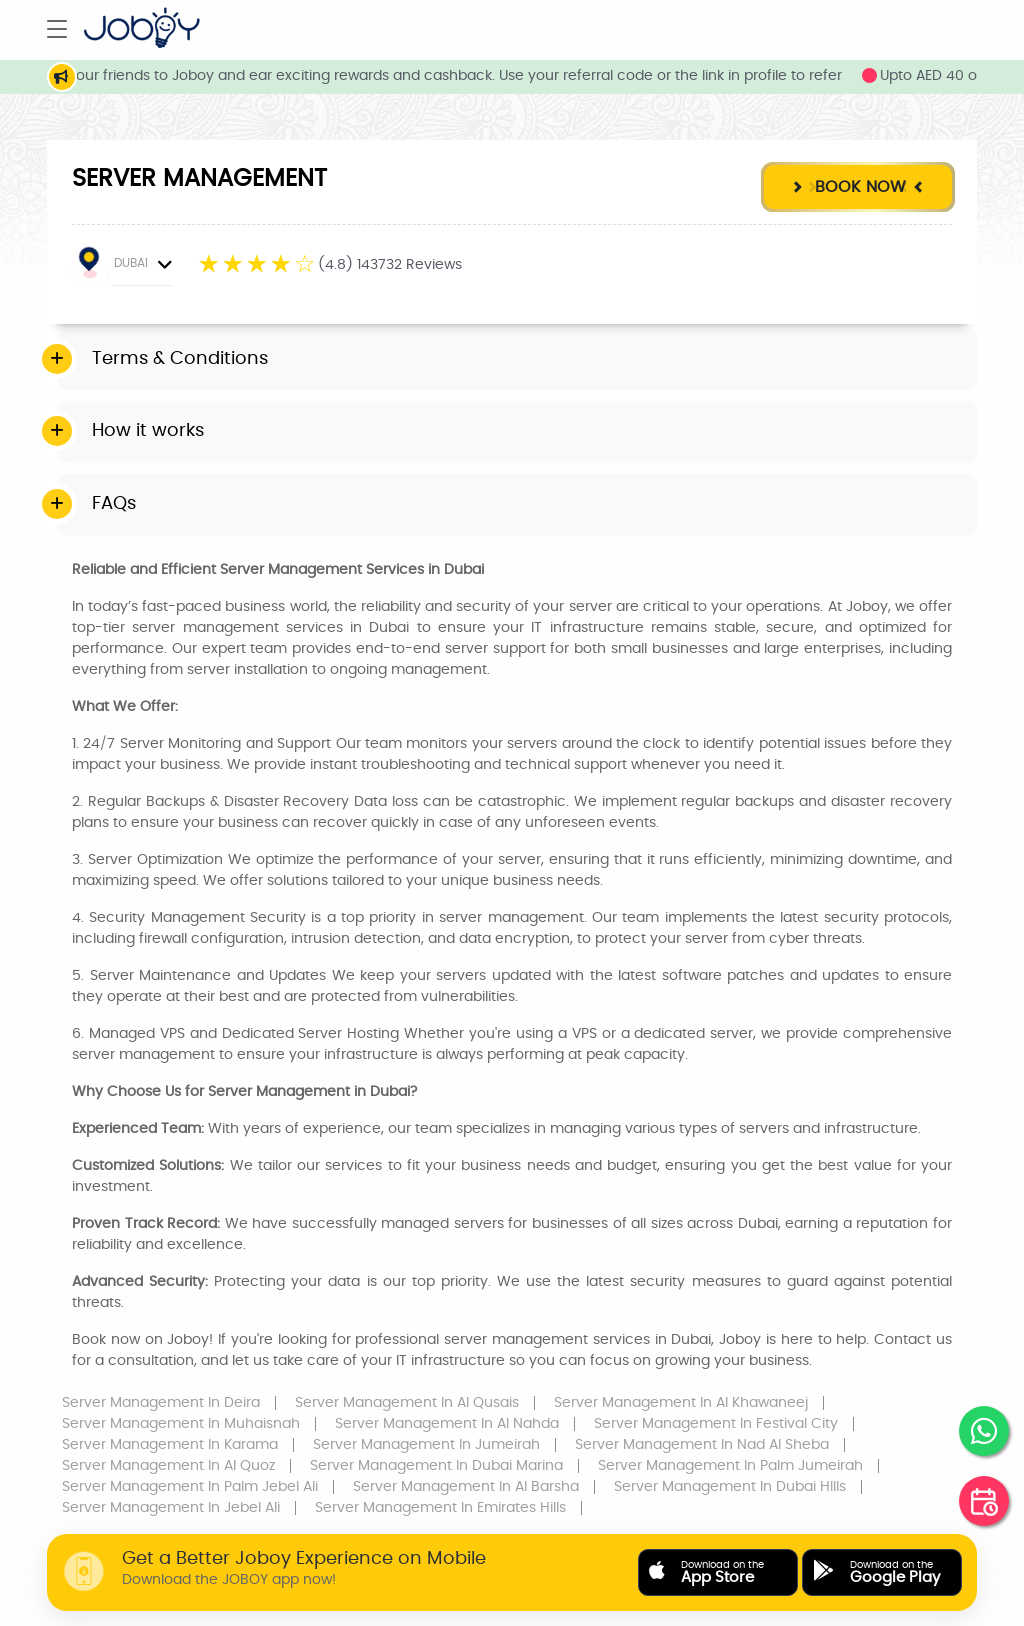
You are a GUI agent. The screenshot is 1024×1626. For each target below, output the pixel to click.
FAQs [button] (114, 504)
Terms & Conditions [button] (180, 359)
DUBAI (123, 266)
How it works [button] (148, 431)
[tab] (517, 360)
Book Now (857, 186)
